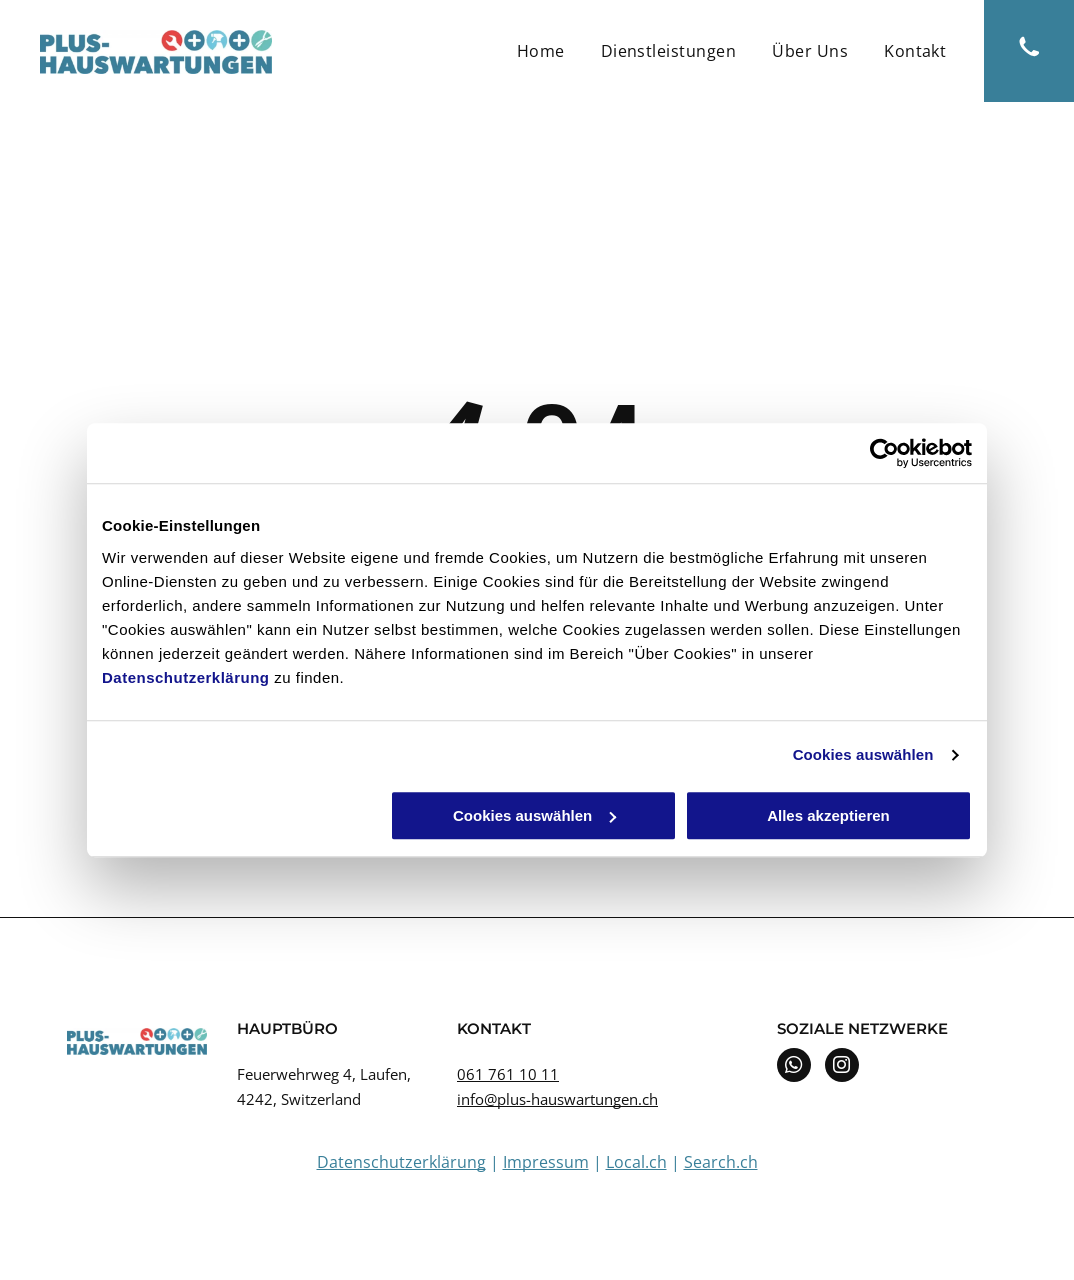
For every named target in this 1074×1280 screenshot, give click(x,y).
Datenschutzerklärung (186, 677)
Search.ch (721, 1162)
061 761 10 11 (508, 1074)
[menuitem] (541, 51)
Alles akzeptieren (828, 815)
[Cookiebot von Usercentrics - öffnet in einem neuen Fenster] (884, 453)
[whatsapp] (794, 1067)
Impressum (546, 1162)
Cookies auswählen (863, 754)
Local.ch (636, 1162)
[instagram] (842, 1067)
